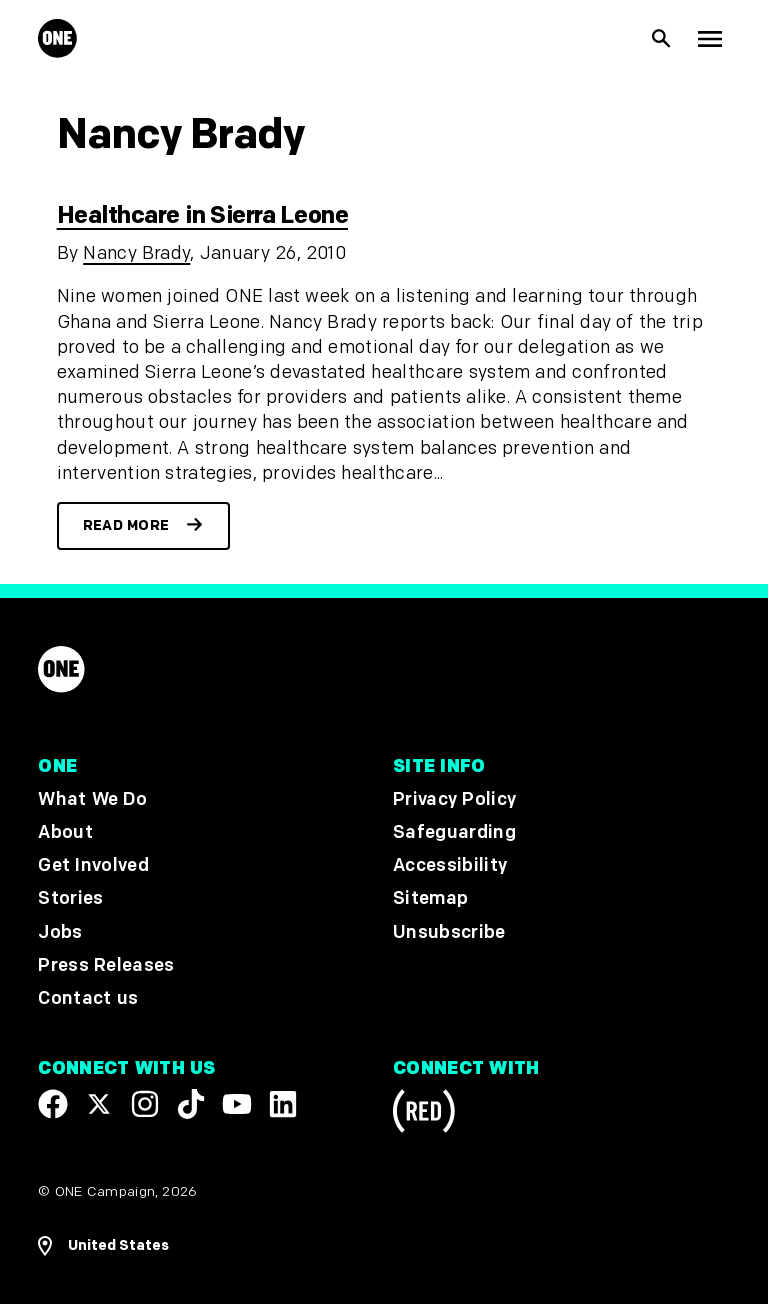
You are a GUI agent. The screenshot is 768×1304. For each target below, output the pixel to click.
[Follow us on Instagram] (145, 1104)
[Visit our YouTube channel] (237, 1104)
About (65, 832)
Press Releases (106, 965)
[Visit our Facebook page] (53, 1104)
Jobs (60, 932)
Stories (70, 899)
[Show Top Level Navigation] (710, 39)
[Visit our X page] (99, 1104)
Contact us (88, 998)
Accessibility (450, 865)
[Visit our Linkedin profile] (283, 1104)
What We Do (92, 799)
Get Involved (93, 865)
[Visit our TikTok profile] (191, 1104)
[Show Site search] (662, 39)
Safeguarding (454, 832)
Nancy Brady (136, 253)
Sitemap (430, 899)
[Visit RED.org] (424, 1114)
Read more (126, 525)
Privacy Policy (454, 799)
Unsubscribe (449, 932)
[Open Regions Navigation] (103, 1246)
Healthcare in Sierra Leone (202, 215)
